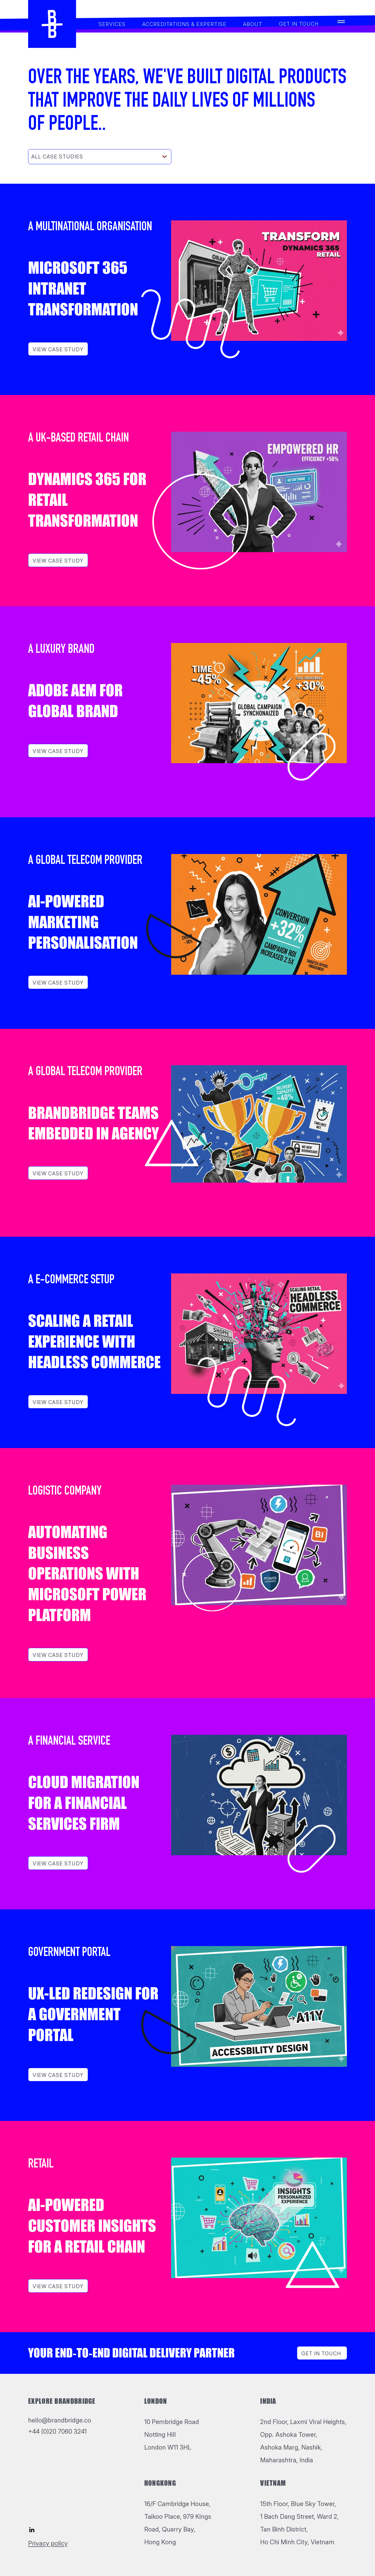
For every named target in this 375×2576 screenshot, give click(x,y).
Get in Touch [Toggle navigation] (321, 2353)
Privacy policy (48, 2543)
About (252, 24)
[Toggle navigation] (341, 24)
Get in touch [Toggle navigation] (299, 24)
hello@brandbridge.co (59, 2420)
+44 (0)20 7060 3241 (57, 2431)
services (112, 24)
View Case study (58, 349)
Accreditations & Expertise (184, 24)
